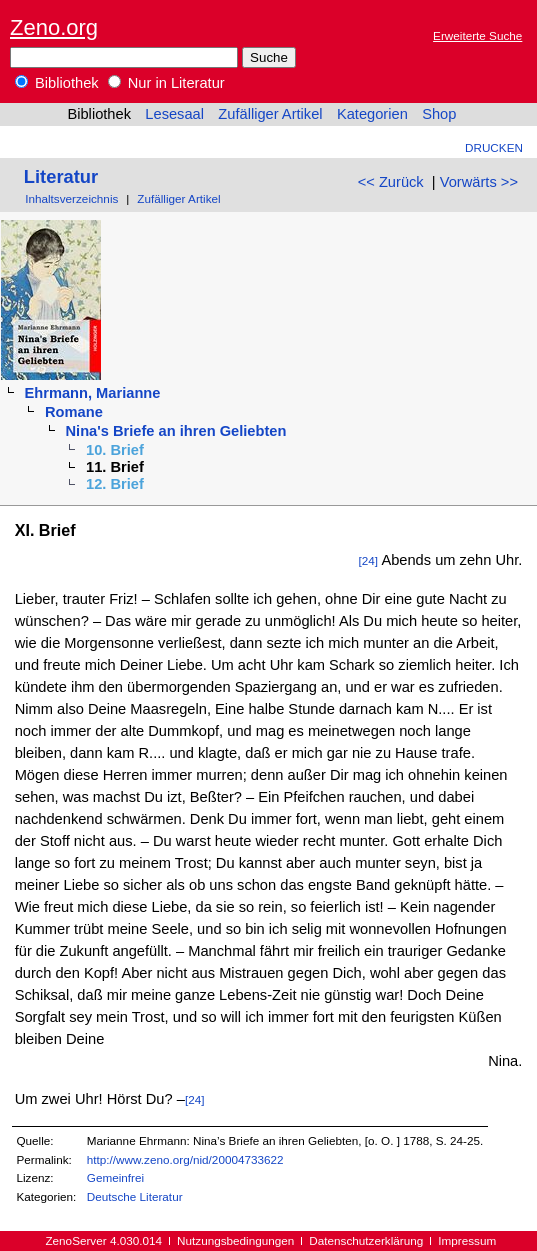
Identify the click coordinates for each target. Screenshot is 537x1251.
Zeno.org (54, 27)
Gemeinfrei (115, 1177)
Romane (74, 412)
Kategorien (372, 114)
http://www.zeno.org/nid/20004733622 (185, 1159)
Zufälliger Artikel (270, 114)
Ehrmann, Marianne (92, 393)
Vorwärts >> (479, 182)
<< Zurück (391, 182)
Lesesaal (174, 114)
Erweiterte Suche (477, 35)
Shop (439, 114)
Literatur (61, 176)
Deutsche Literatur (135, 1196)
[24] (369, 560)
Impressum (467, 1240)
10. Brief (115, 450)
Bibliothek (57, 83)
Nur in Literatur (166, 83)
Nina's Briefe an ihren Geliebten (176, 431)
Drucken (494, 147)
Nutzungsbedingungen (235, 1240)
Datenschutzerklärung (366, 1240)
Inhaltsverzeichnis (71, 198)
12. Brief (115, 484)
